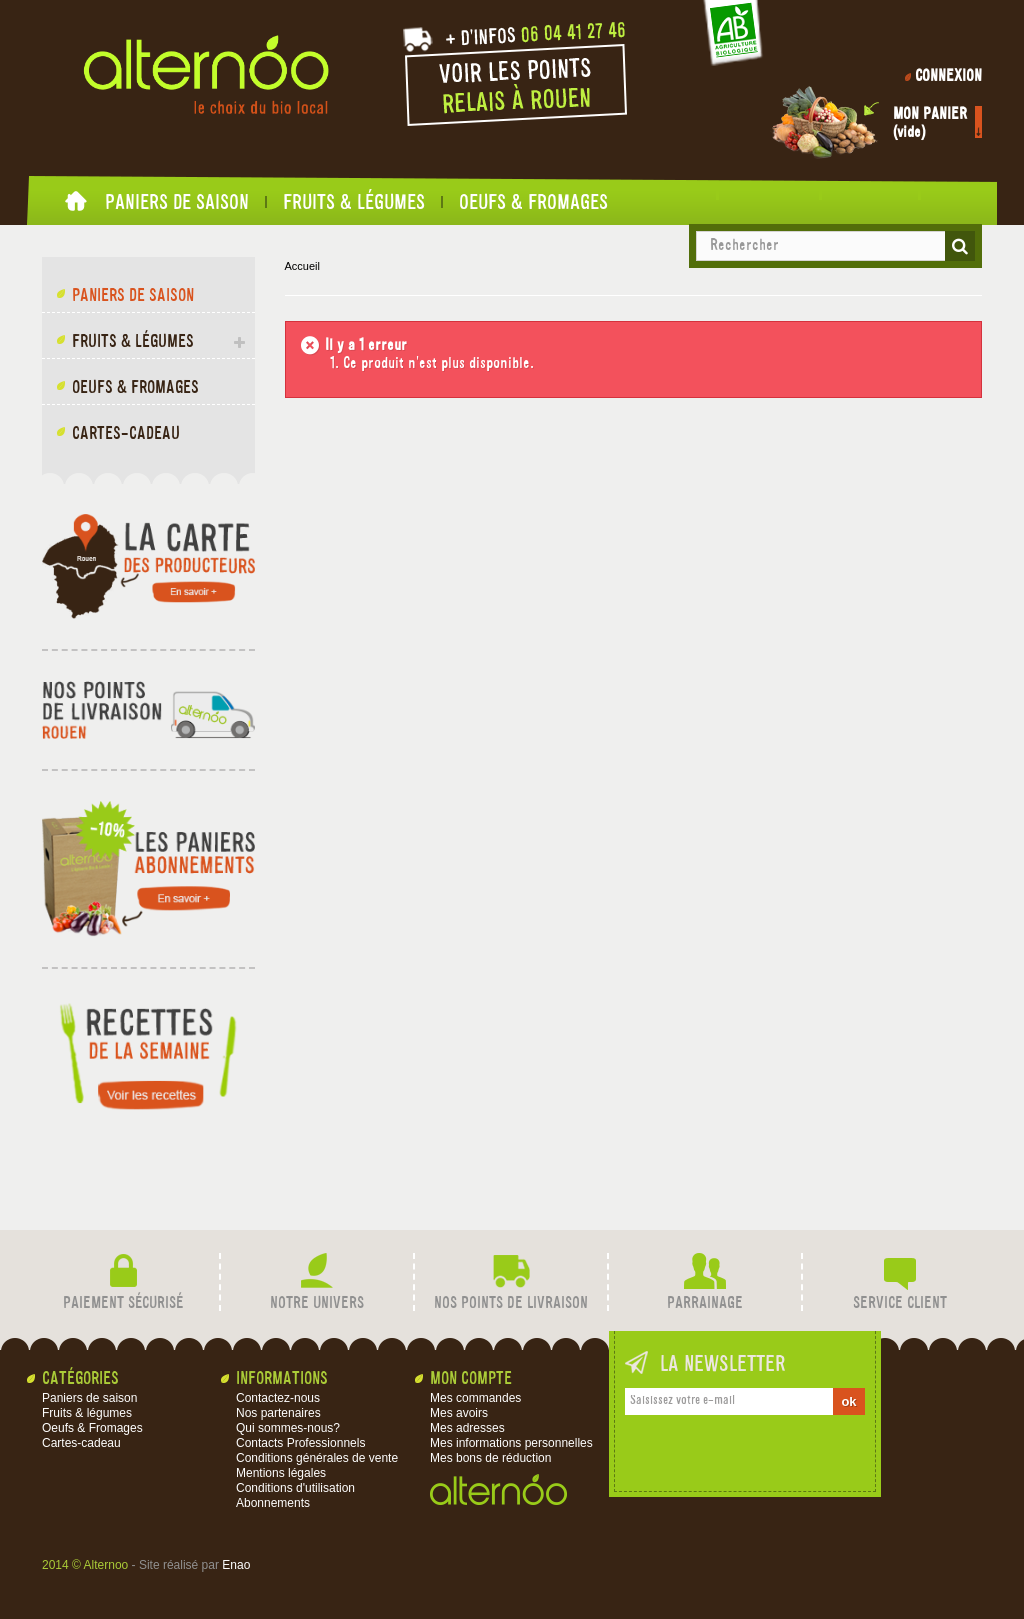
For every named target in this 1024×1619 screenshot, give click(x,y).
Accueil (77, 206)
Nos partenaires (278, 1413)
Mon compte (471, 1379)
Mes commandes (475, 1398)
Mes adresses (467, 1428)
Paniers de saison (177, 202)
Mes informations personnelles (511, 1443)
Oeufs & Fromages (533, 202)
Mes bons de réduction (490, 1458)
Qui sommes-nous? (288, 1428)
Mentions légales (281, 1473)
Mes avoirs (459, 1413)
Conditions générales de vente (317, 1458)
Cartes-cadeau (126, 434)
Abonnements (273, 1503)
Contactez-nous (278, 1398)
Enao (236, 1565)
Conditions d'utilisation (295, 1488)
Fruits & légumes (354, 202)
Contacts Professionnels (300, 1443)
